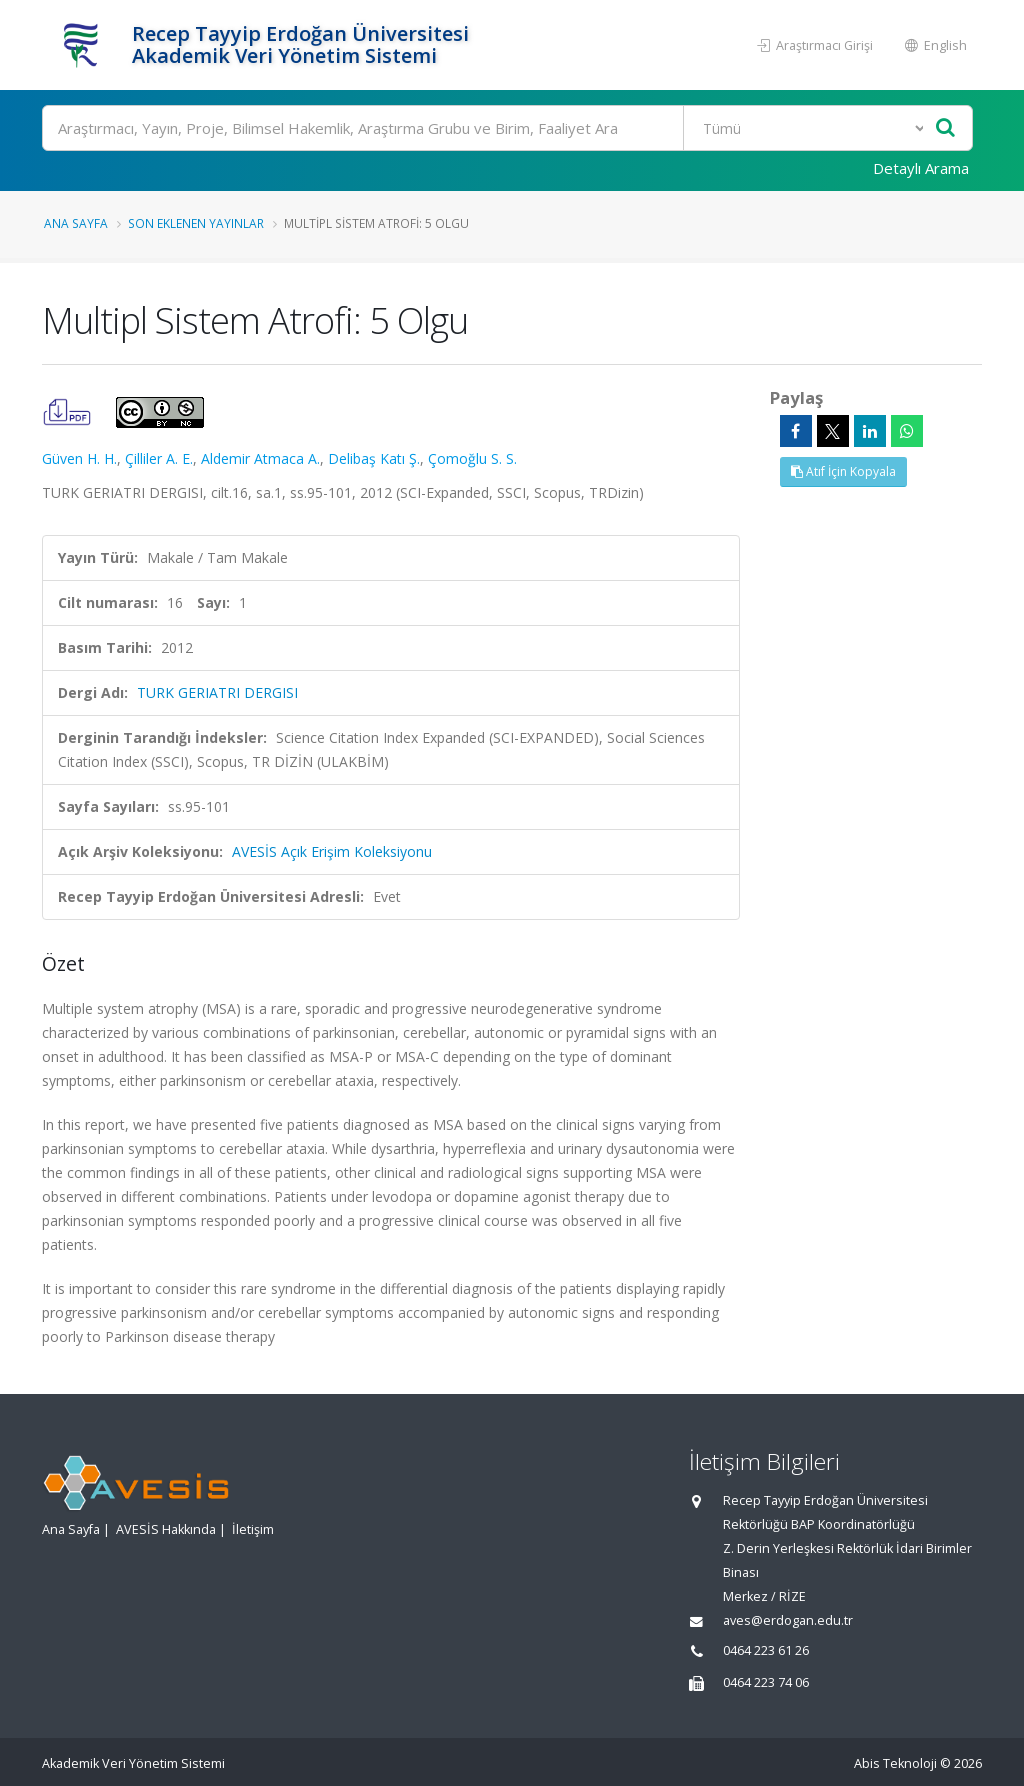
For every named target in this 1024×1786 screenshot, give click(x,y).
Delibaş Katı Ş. (374, 458)
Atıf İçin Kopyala (843, 471)
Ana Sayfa (76, 223)
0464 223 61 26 (766, 1650)
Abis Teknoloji (895, 1763)
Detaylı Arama (921, 168)
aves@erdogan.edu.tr (788, 1620)
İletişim (253, 1529)
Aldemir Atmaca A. (260, 458)
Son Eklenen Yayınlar (196, 223)
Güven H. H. (79, 458)
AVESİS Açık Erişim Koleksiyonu (332, 851)
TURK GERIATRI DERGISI (217, 692)
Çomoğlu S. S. (472, 458)
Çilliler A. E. (159, 458)
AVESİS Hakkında (166, 1529)
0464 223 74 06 (766, 1682)
